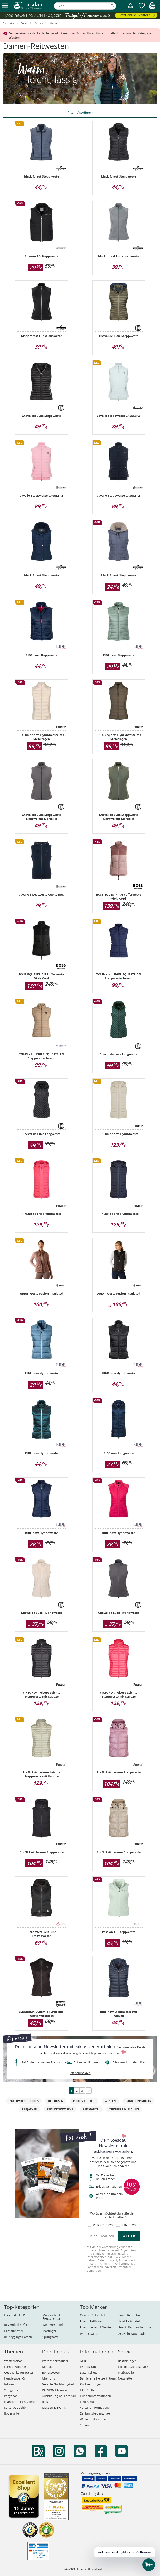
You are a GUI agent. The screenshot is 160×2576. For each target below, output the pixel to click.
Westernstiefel (52, 2325)
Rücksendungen (91, 2384)
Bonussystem (51, 2373)
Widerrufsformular (93, 2419)
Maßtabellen (127, 2373)
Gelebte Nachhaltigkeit (58, 2384)
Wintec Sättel (89, 2334)
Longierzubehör (15, 2367)
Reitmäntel (91, 2109)
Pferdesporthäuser (55, 2361)
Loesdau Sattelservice (133, 2367)
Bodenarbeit (12, 2413)
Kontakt (47, 2367)
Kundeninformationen (95, 2396)
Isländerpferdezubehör (20, 2402)
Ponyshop (11, 2396)
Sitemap (85, 2425)
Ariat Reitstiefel (129, 2321)
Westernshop (13, 2361)
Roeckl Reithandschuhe (134, 2327)
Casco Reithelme (129, 2315)
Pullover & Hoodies (24, 2101)
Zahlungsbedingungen (96, 2413)
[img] (152, 8)
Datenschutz (89, 2373)
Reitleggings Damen (18, 2337)
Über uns (48, 2378)
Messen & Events (54, 2408)
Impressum (88, 2367)
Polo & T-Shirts (84, 2101)
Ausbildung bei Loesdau (59, 2396)
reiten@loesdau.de (92, 2569)
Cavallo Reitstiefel (92, 2315)
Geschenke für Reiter (19, 2373)
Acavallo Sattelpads (131, 2334)
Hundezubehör (14, 2378)
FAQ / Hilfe (87, 2390)
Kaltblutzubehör (15, 2408)
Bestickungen (127, 2361)
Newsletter (125, 2378)
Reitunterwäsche (60, 2109)
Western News (103, 2225)
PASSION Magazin (54, 2390)
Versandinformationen (95, 2408)
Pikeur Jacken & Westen (96, 2327)
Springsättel (50, 2337)
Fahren (9, 2384)
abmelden (94, 2270)
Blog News (128, 2225)
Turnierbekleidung (124, 2109)
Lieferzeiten (88, 2402)
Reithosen (55, 2101)
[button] (5, 5)
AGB (83, 2361)
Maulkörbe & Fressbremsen (52, 2316)
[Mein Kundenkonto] (130, 8)
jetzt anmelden (80, 2073)
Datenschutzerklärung (114, 2264)
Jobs (45, 2402)
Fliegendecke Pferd (17, 2315)
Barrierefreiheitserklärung (98, 2378)
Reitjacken (29, 2109)
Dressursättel (13, 2331)
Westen (110, 2101)
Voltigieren (11, 2390)
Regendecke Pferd (16, 2325)
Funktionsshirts (138, 2101)
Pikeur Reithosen (92, 2321)
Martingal (49, 2331)
